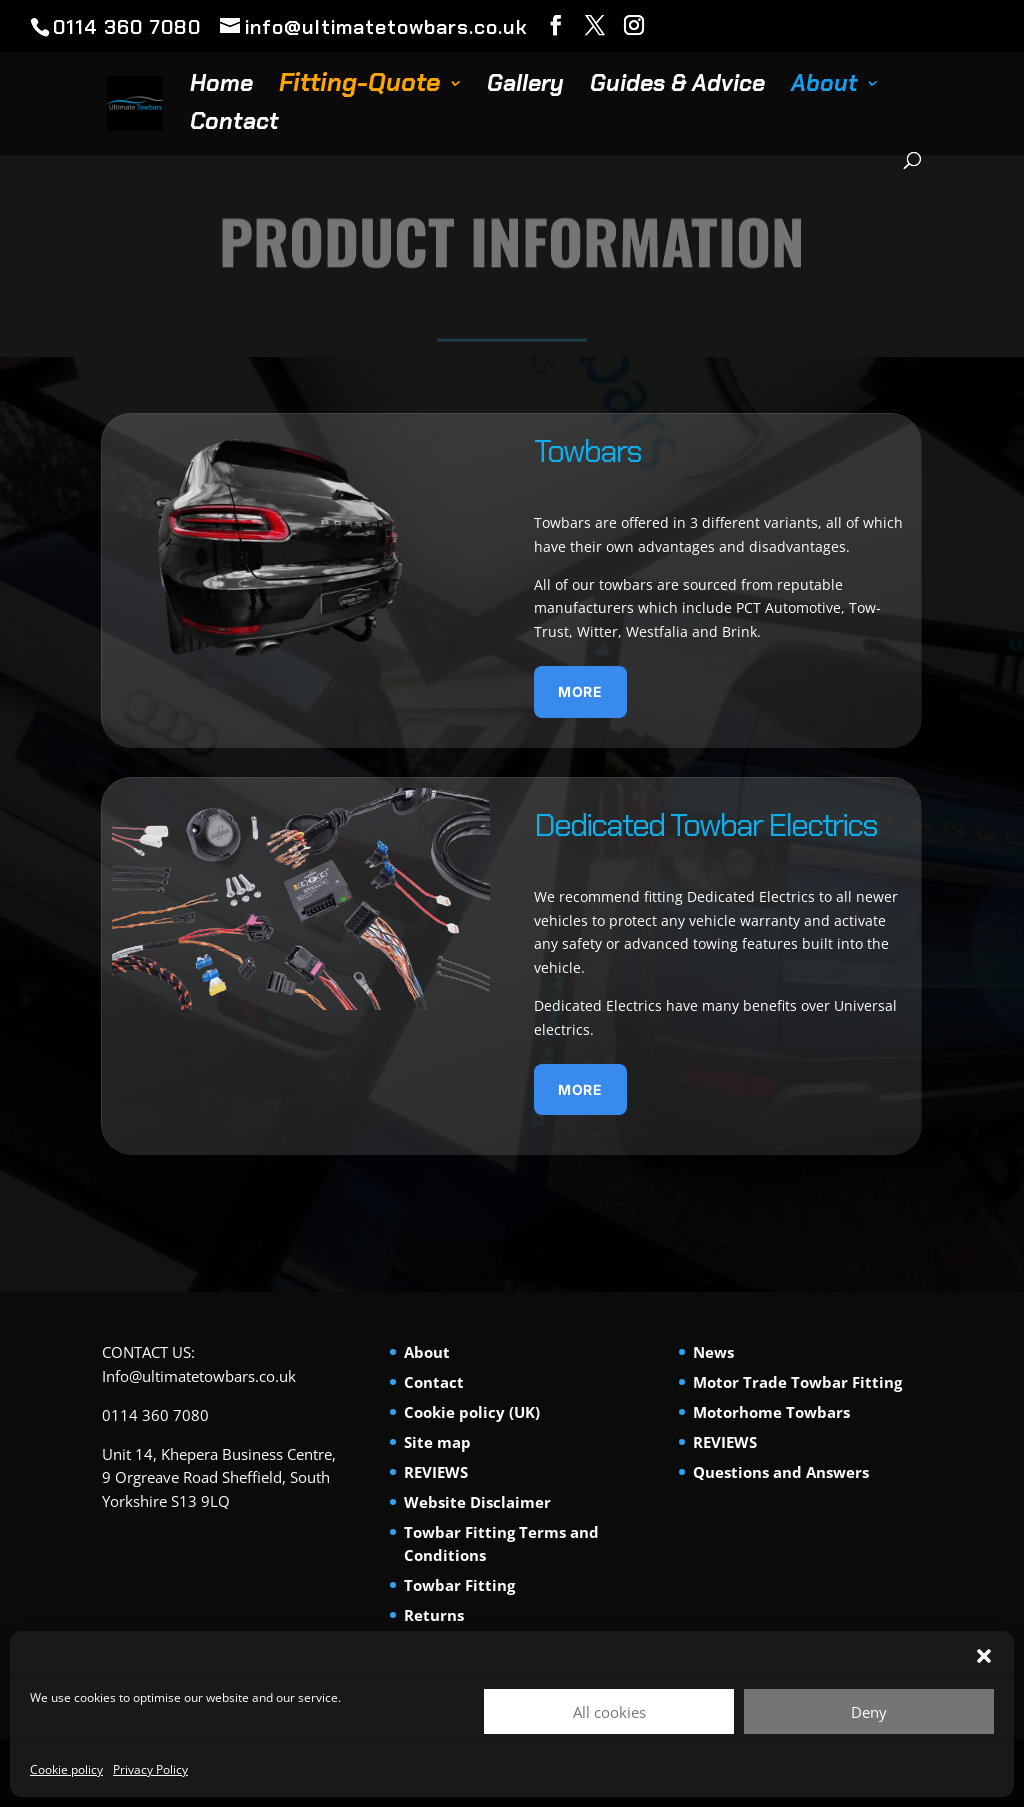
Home (218, 87)
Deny (869, 1712)
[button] (984, 1656)
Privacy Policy (150, 1769)
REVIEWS (436, 1472)
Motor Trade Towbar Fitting (797, 1382)
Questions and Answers (781, 1472)
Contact (231, 125)
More (580, 691)
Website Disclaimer (477, 1502)
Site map (437, 1442)
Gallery (522, 87)
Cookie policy (66, 1769)
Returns (434, 1615)
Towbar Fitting (459, 1585)
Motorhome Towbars (771, 1412)
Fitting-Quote (357, 87)
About (821, 87)
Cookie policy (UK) (472, 1412)
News (713, 1352)
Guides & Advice (674, 87)
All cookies (609, 1712)
